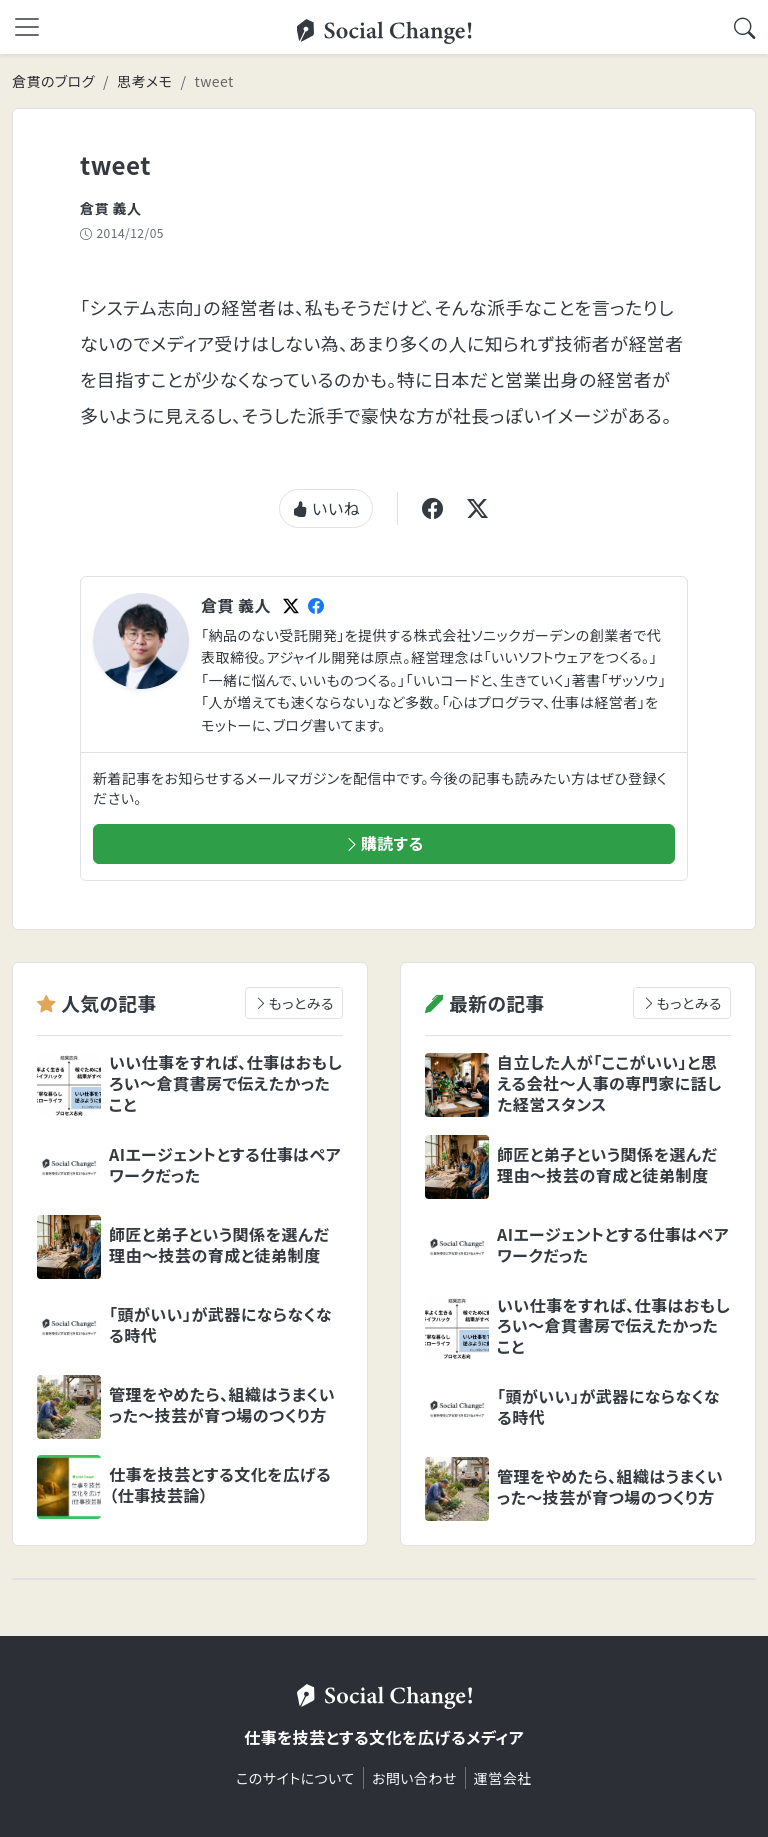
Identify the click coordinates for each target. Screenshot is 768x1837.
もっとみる (294, 1003)
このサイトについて (295, 1778)
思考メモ (144, 81)
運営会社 (503, 1778)
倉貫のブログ (53, 81)
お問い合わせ (414, 1778)
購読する (384, 843)
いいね (326, 508)
